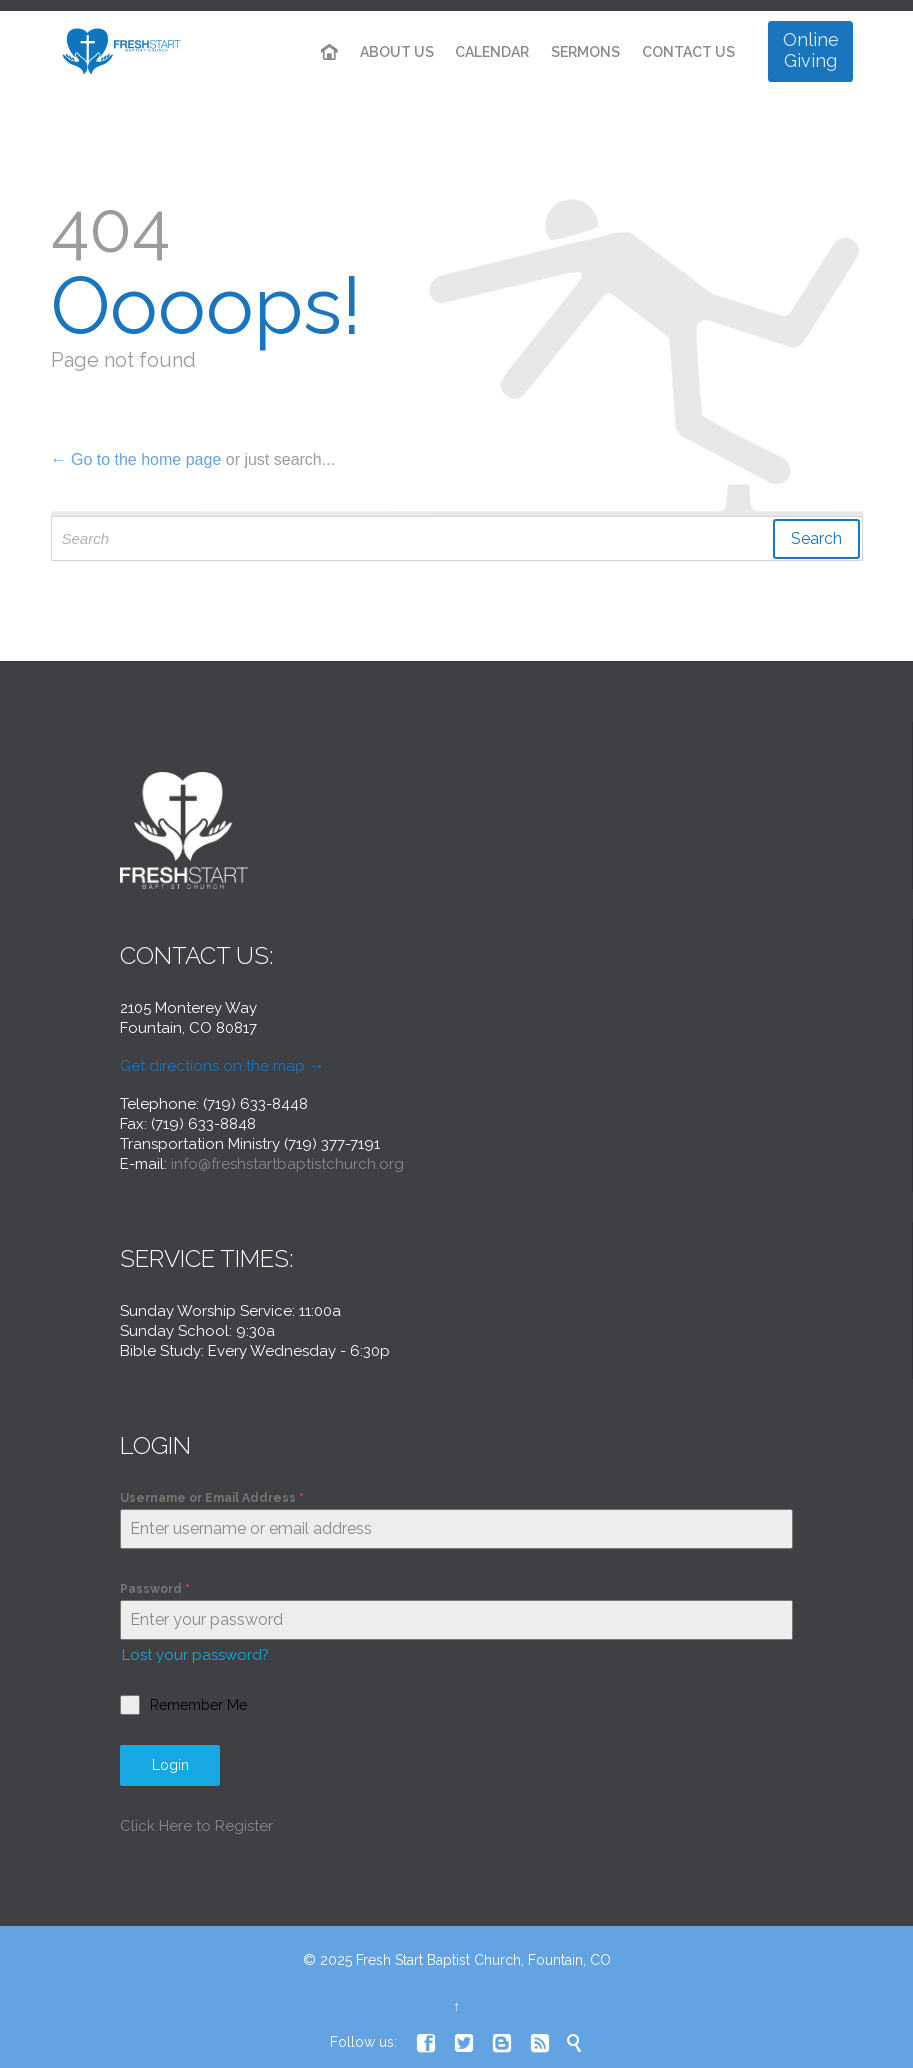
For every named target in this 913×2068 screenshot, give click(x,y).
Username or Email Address (212, 1498)
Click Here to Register (196, 1826)
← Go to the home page (136, 459)
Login (170, 1765)
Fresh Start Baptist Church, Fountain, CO (483, 1960)
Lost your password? (195, 1655)
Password (155, 1589)
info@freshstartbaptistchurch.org (287, 1164)
